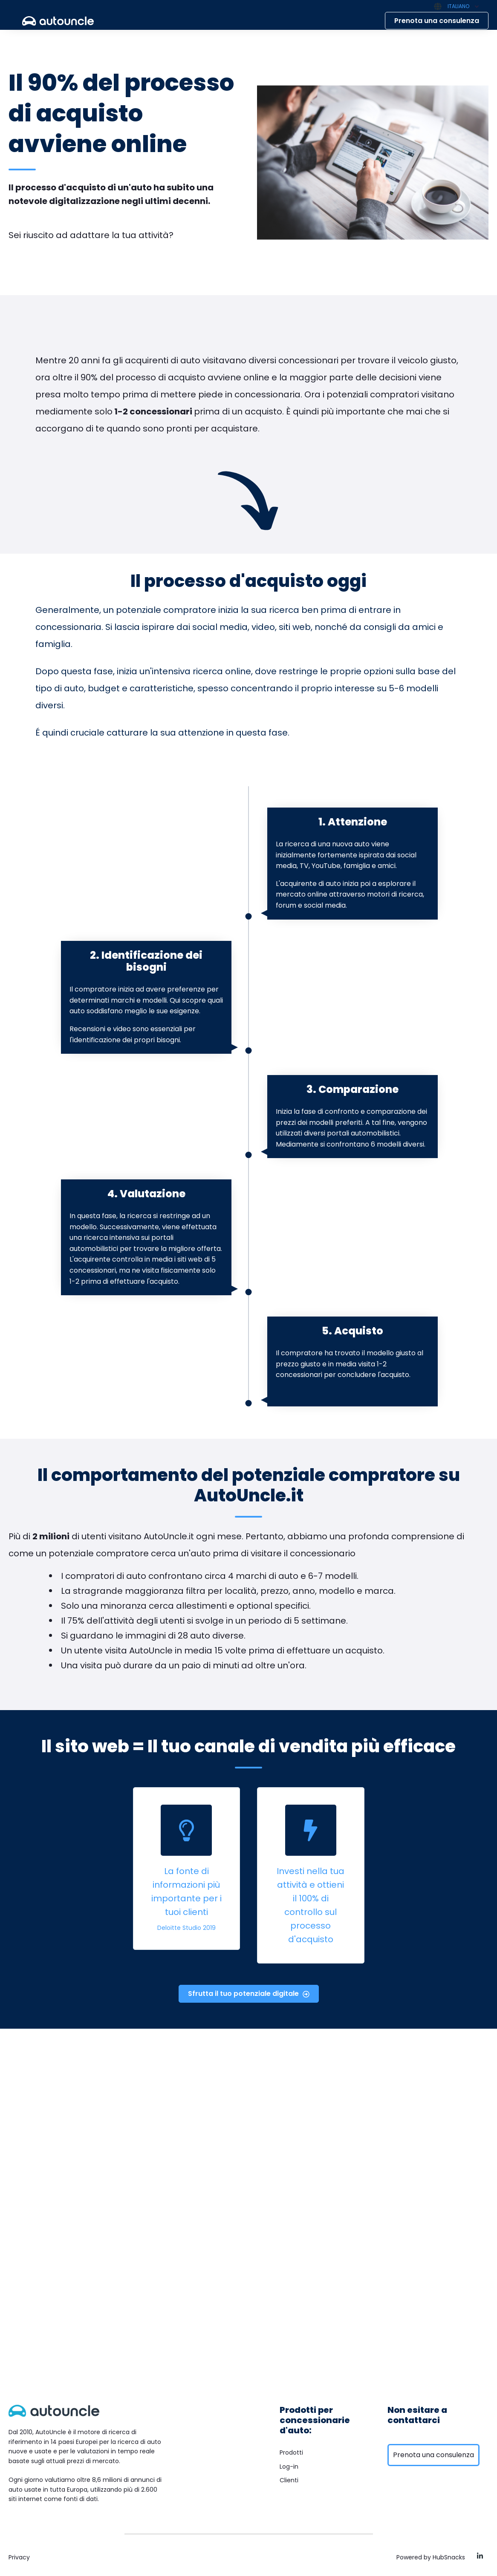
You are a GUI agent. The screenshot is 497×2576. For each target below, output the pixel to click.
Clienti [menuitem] (289, 2480)
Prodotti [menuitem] (291, 2452)
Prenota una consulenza (436, 21)
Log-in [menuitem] (289, 2466)
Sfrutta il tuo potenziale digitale (248, 1993)
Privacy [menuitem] (19, 2557)
